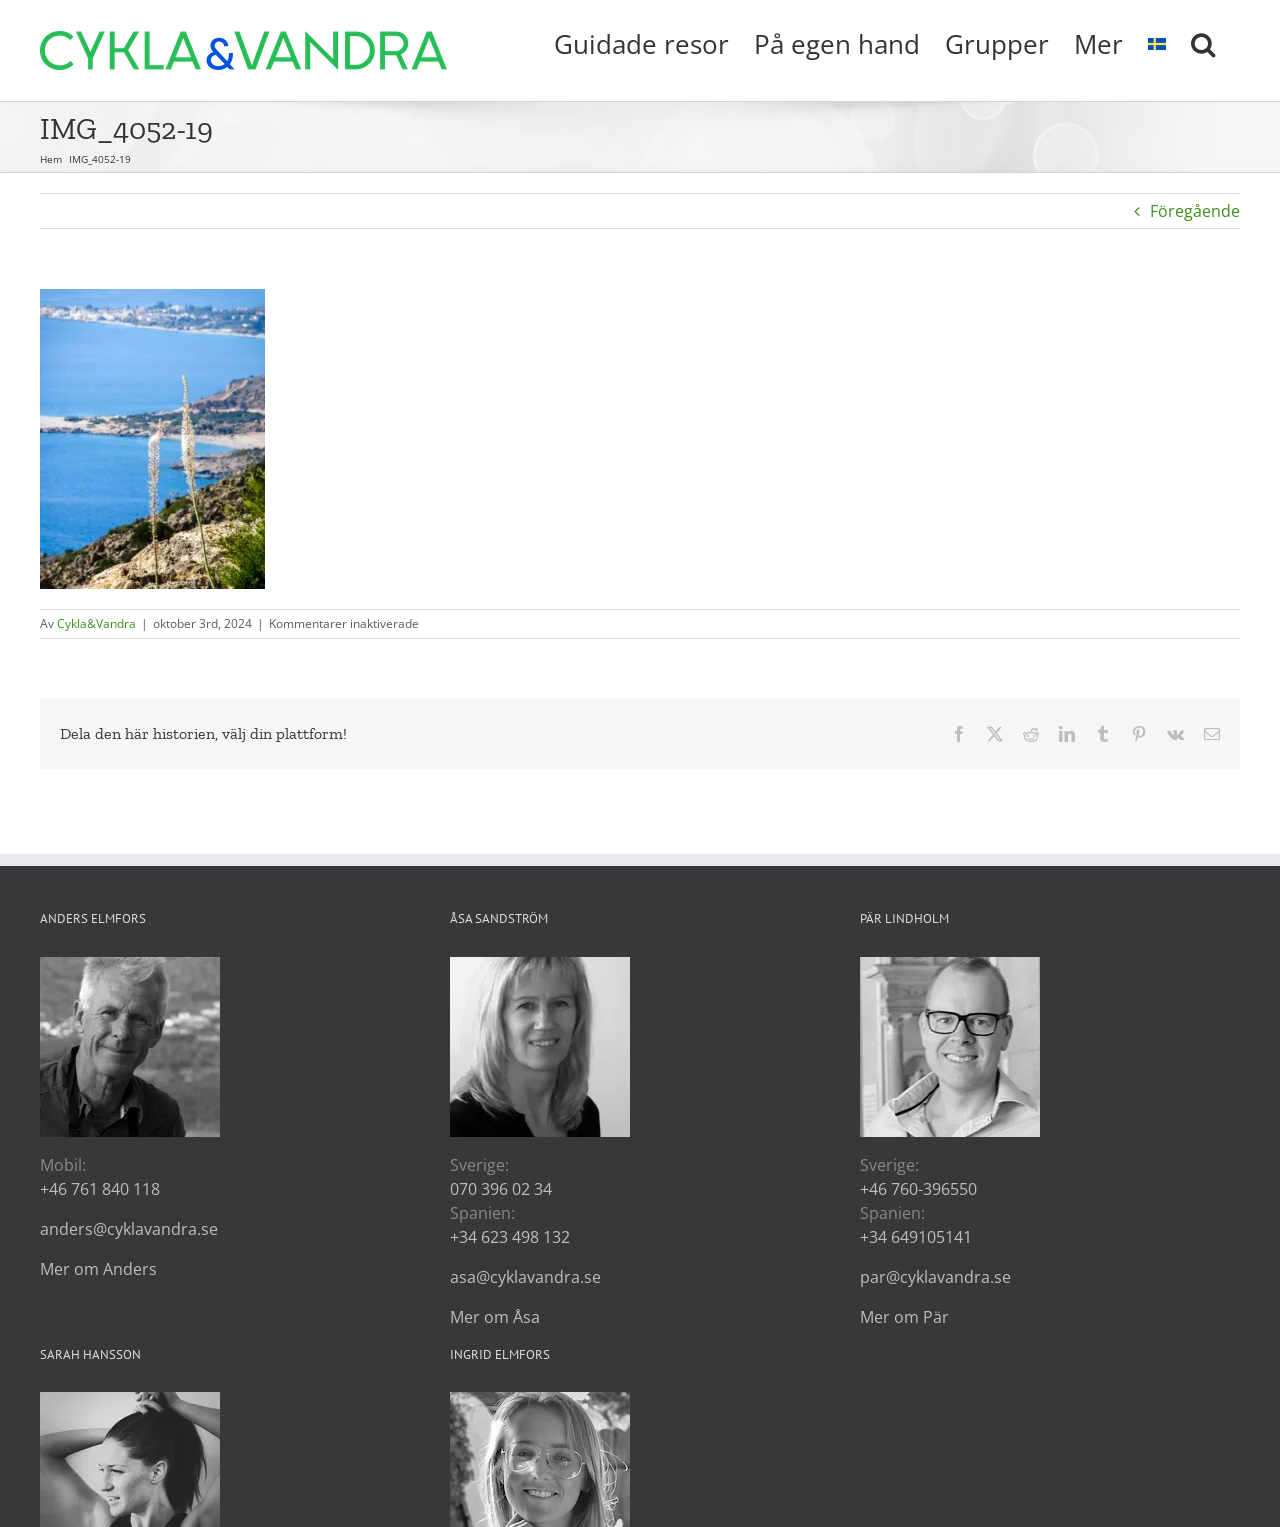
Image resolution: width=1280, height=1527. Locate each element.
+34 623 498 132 (510, 1237)
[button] (1203, 42)
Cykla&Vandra (96, 623)
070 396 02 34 (501, 1189)
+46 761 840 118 (100, 1189)
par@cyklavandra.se (935, 1277)
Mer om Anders (98, 1269)
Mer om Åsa (495, 1317)
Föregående (1195, 211)
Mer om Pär (904, 1317)
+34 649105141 (916, 1237)
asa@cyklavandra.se (525, 1277)
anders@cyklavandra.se (129, 1229)
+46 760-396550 (918, 1189)
